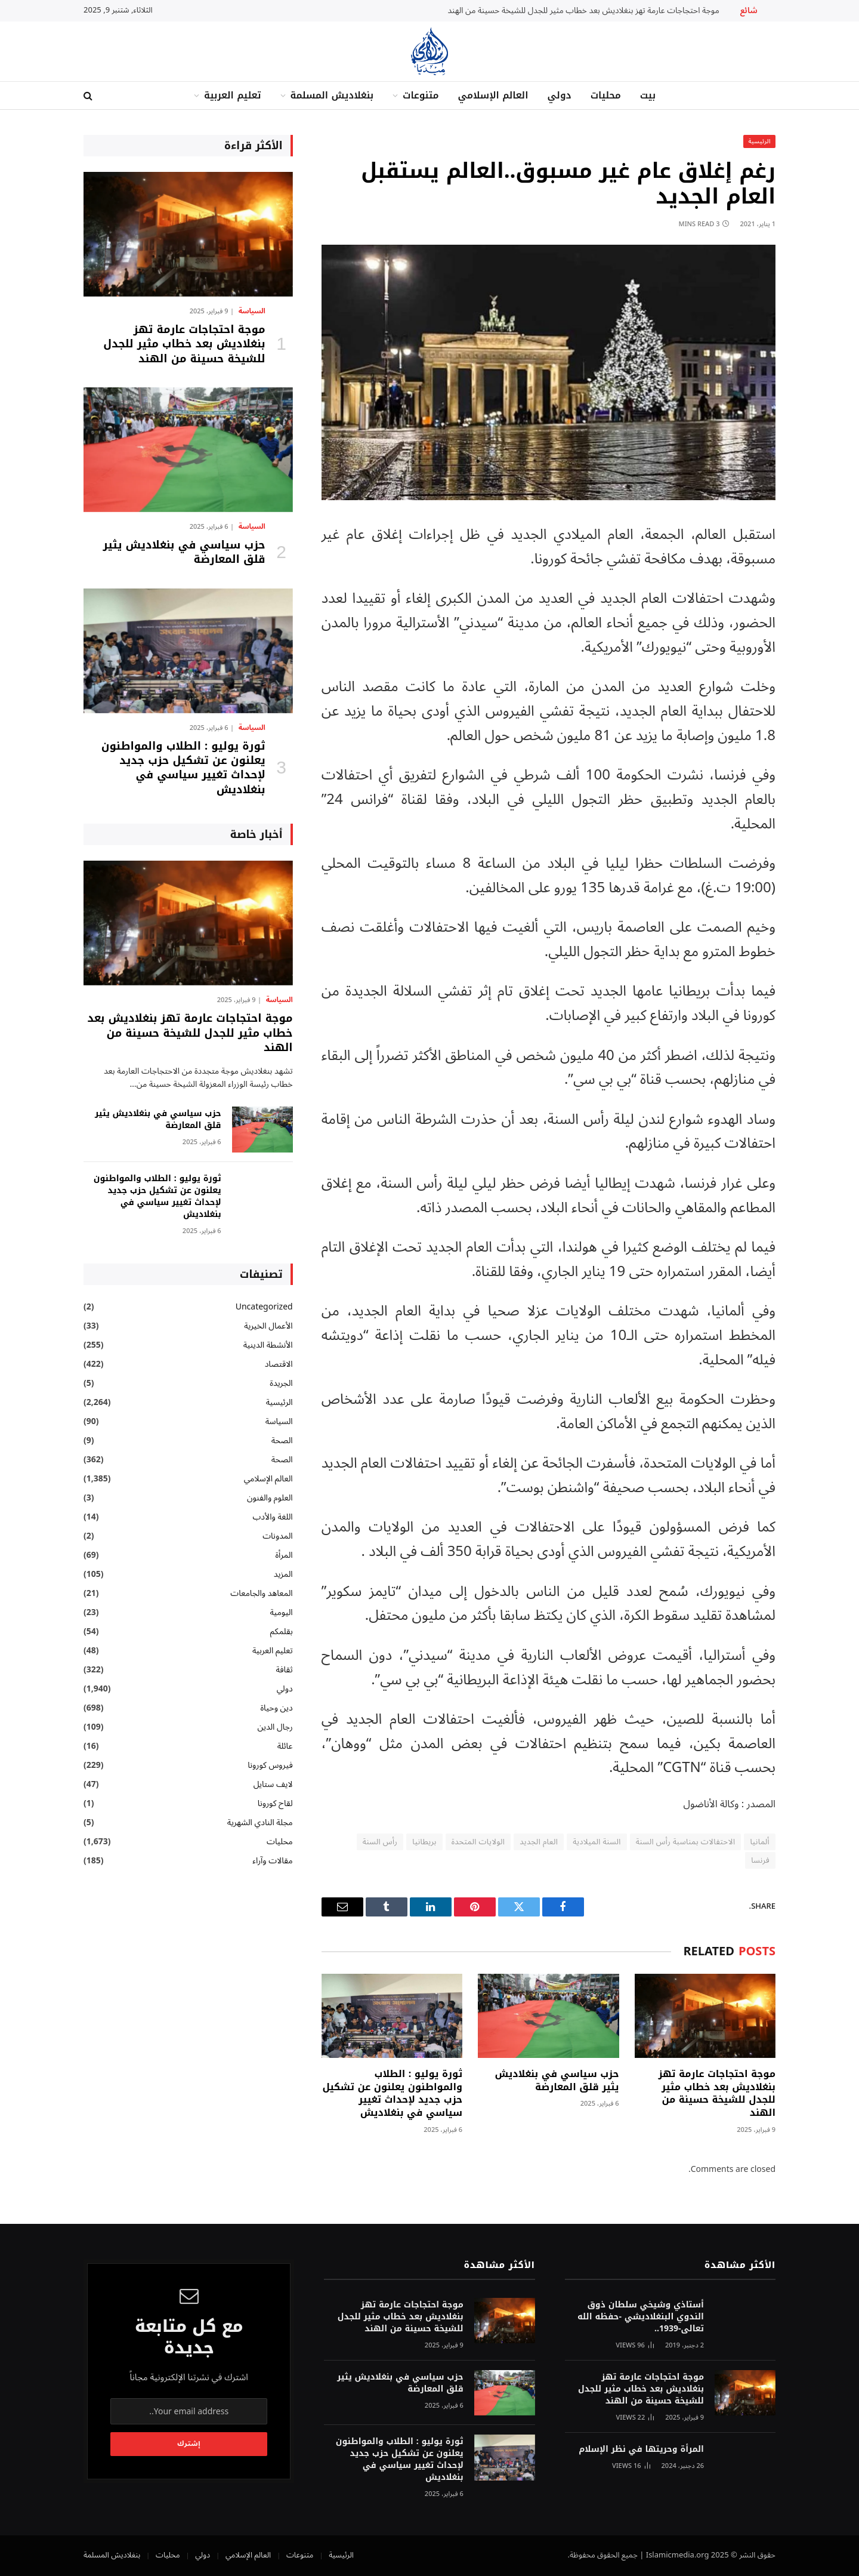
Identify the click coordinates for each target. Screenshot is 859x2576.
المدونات (277, 1536)
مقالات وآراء (272, 1860)
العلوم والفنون (270, 1498)
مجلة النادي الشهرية (260, 1822)
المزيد (283, 1574)
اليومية (281, 1612)
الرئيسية (759, 141)
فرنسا (760, 1860)
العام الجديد (539, 1842)
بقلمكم (281, 1631)
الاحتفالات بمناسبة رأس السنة (686, 1842)
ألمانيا (760, 1842)
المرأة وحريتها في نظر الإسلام (641, 2449)
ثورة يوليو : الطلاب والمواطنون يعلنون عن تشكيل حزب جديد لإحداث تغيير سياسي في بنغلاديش (392, 2093)
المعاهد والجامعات (261, 1593)
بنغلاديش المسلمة (332, 95)
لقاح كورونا (275, 1803)
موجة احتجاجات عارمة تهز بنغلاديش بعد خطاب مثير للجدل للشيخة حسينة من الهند (583, 10)
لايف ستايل (273, 1784)
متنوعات (420, 95)
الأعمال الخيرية (268, 1326)
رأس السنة (380, 1842)
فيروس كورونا (270, 1765)
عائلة (285, 1746)
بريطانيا (424, 1842)
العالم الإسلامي (493, 95)
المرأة (283, 1555)
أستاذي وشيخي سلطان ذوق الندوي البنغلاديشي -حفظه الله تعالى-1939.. (640, 2317)
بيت (648, 95)
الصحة (282, 1440)
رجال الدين (275, 1727)
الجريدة (281, 1383)
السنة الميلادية (597, 1842)
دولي (559, 95)
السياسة (252, 311)
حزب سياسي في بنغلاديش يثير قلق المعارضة (557, 2080)
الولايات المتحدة (478, 1842)
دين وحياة (276, 1708)
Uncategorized (264, 1307)
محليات (606, 95)
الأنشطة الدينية (268, 1345)
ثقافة (284, 1669)
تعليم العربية (232, 95)
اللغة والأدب (272, 1517)
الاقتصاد (279, 1364)
